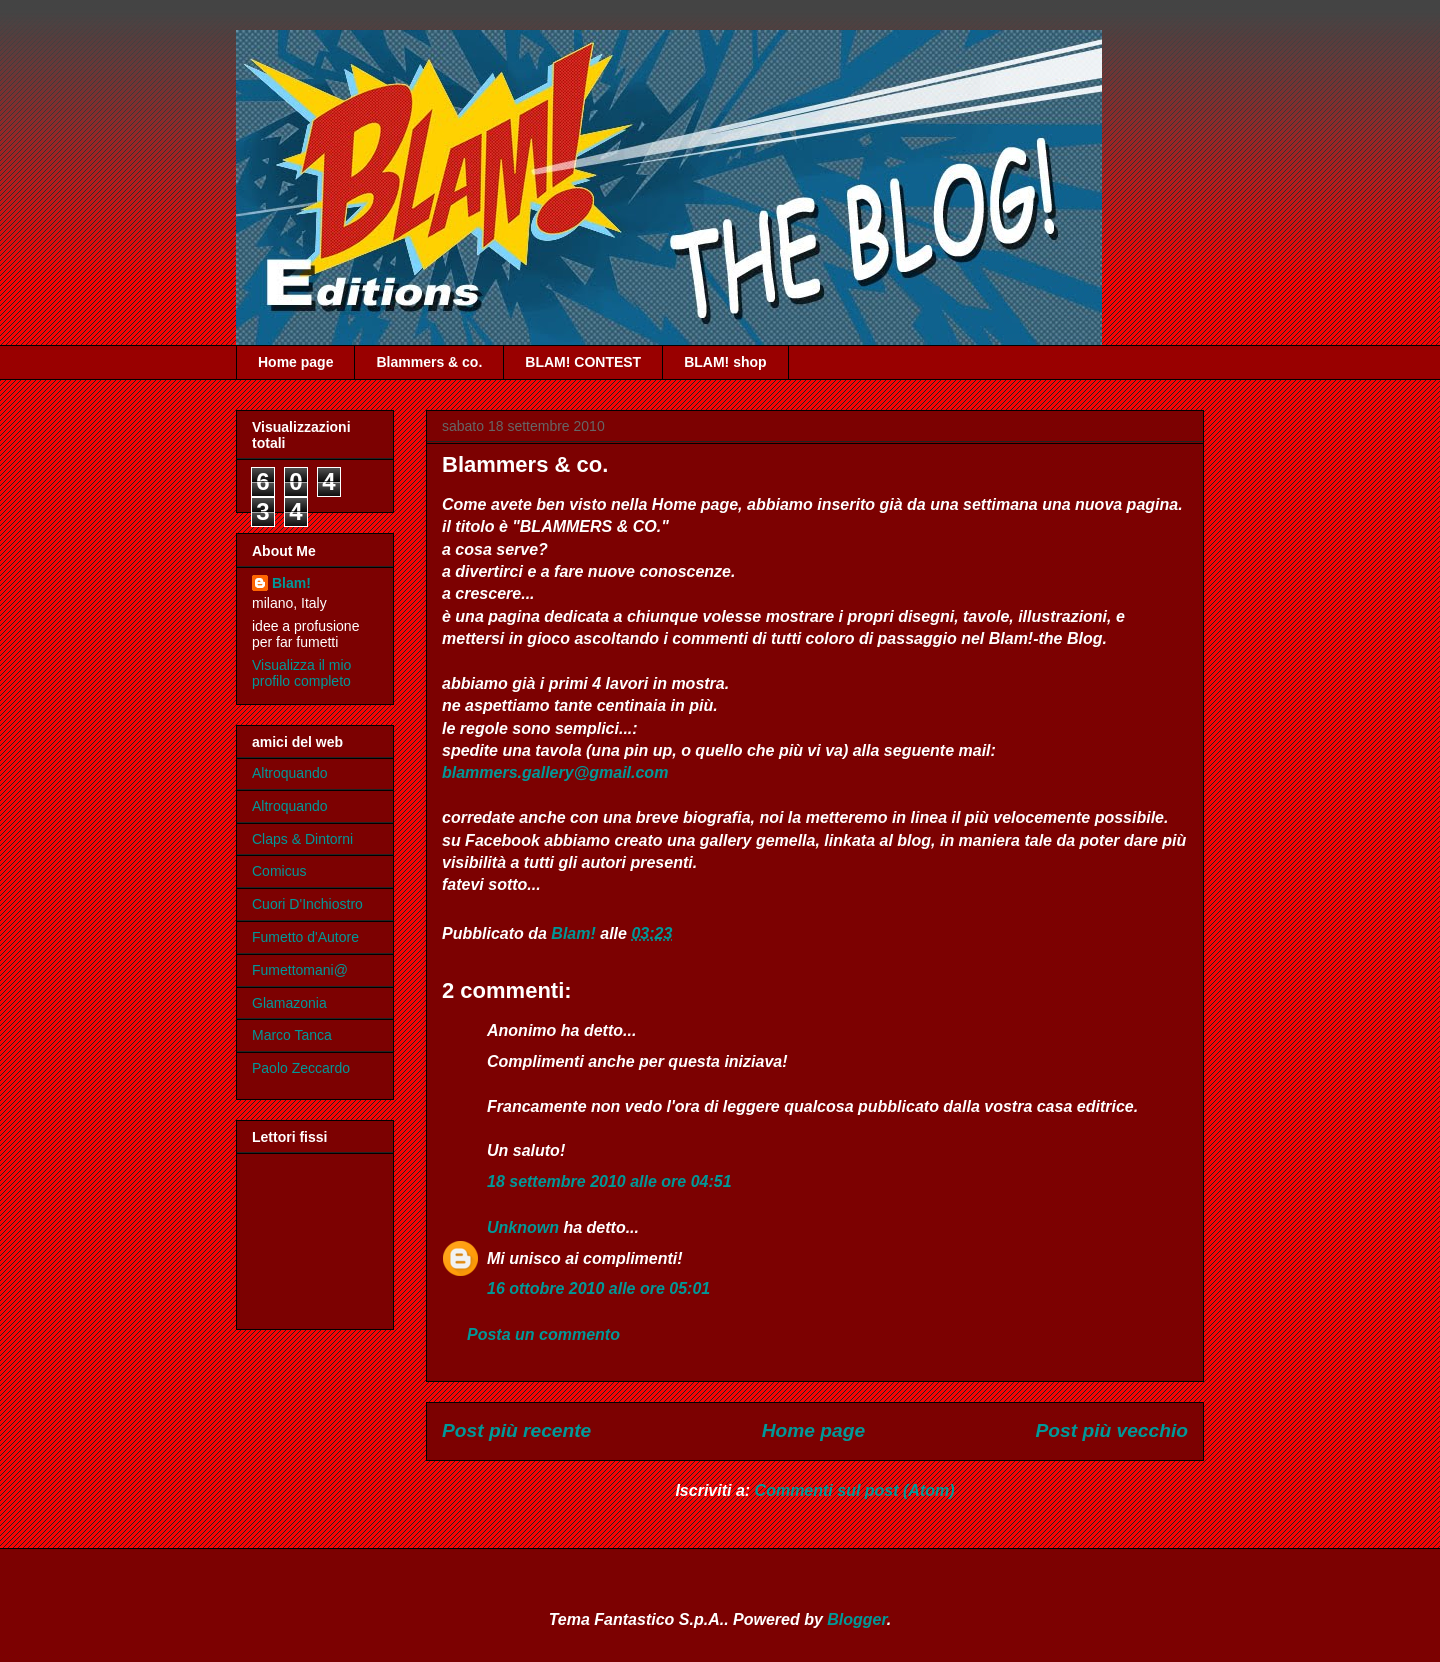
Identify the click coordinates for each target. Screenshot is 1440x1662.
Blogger (857, 1619)
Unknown (523, 1227)
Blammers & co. (429, 362)
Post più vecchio (1112, 1430)
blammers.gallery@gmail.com (555, 772)
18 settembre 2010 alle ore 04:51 (609, 1181)
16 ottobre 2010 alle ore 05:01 (598, 1288)
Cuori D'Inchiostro (307, 904)
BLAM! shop (725, 362)
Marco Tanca (292, 1035)
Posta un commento (543, 1334)
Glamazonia (289, 1003)
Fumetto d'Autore (305, 937)
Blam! (291, 583)
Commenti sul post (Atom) (855, 1490)
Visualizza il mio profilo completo (301, 673)
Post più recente (516, 1430)
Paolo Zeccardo (301, 1068)
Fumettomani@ (300, 970)
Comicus (279, 871)
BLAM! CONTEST (583, 362)
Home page (295, 362)
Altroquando (290, 773)
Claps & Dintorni (302, 839)
